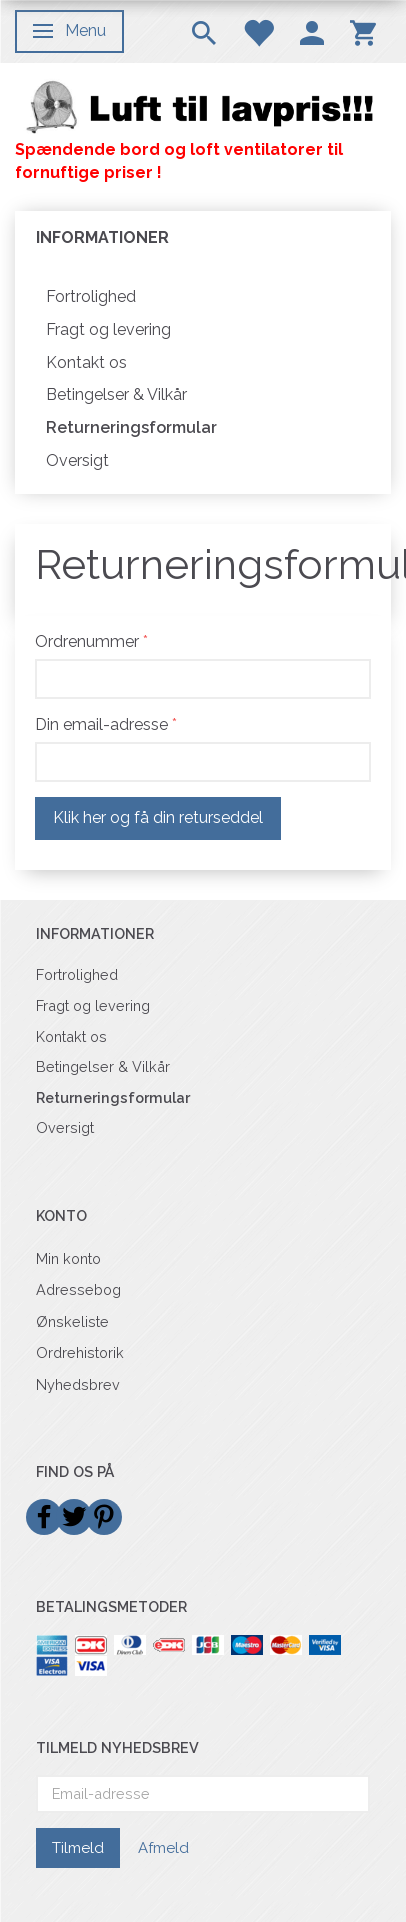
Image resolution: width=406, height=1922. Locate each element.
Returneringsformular (131, 427)
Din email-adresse (101, 724)
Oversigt (77, 460)
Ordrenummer (87, 641)
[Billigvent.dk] (203, 106)
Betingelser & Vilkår (116, 394)
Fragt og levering (108, 329)
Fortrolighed (91, 296)
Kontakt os (86, 362)
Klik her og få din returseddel (158, 817)
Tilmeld (78, 1848)
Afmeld (163, 1848)
